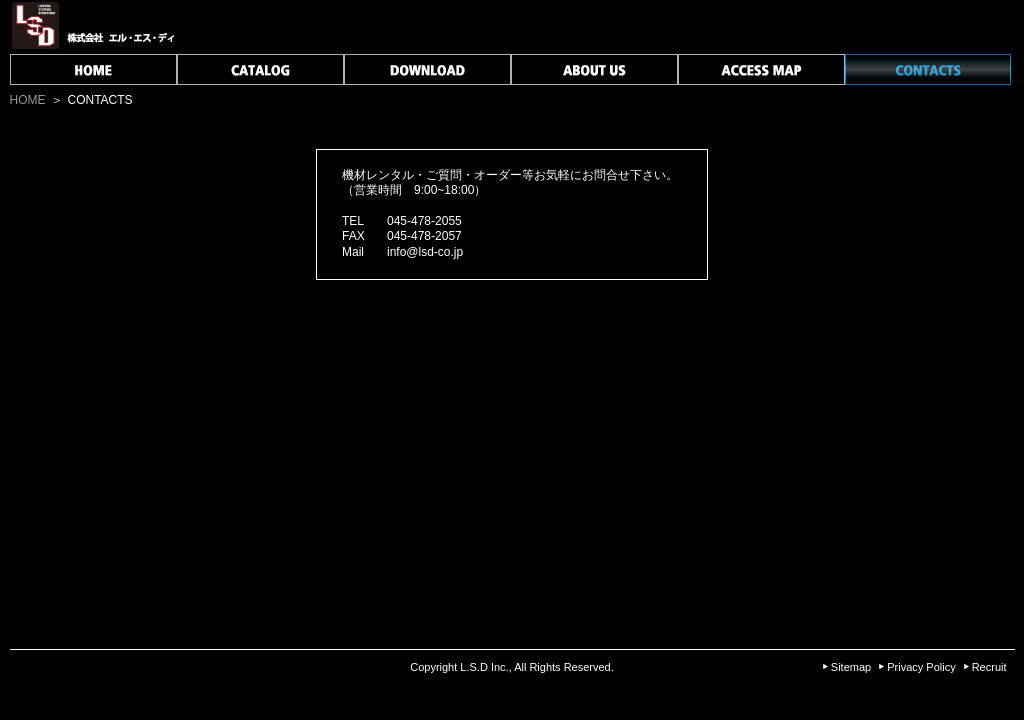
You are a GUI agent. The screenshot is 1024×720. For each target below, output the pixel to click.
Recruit (989, 667)
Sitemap (851, 667)
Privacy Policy (921, 667)
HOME (28, 100)
